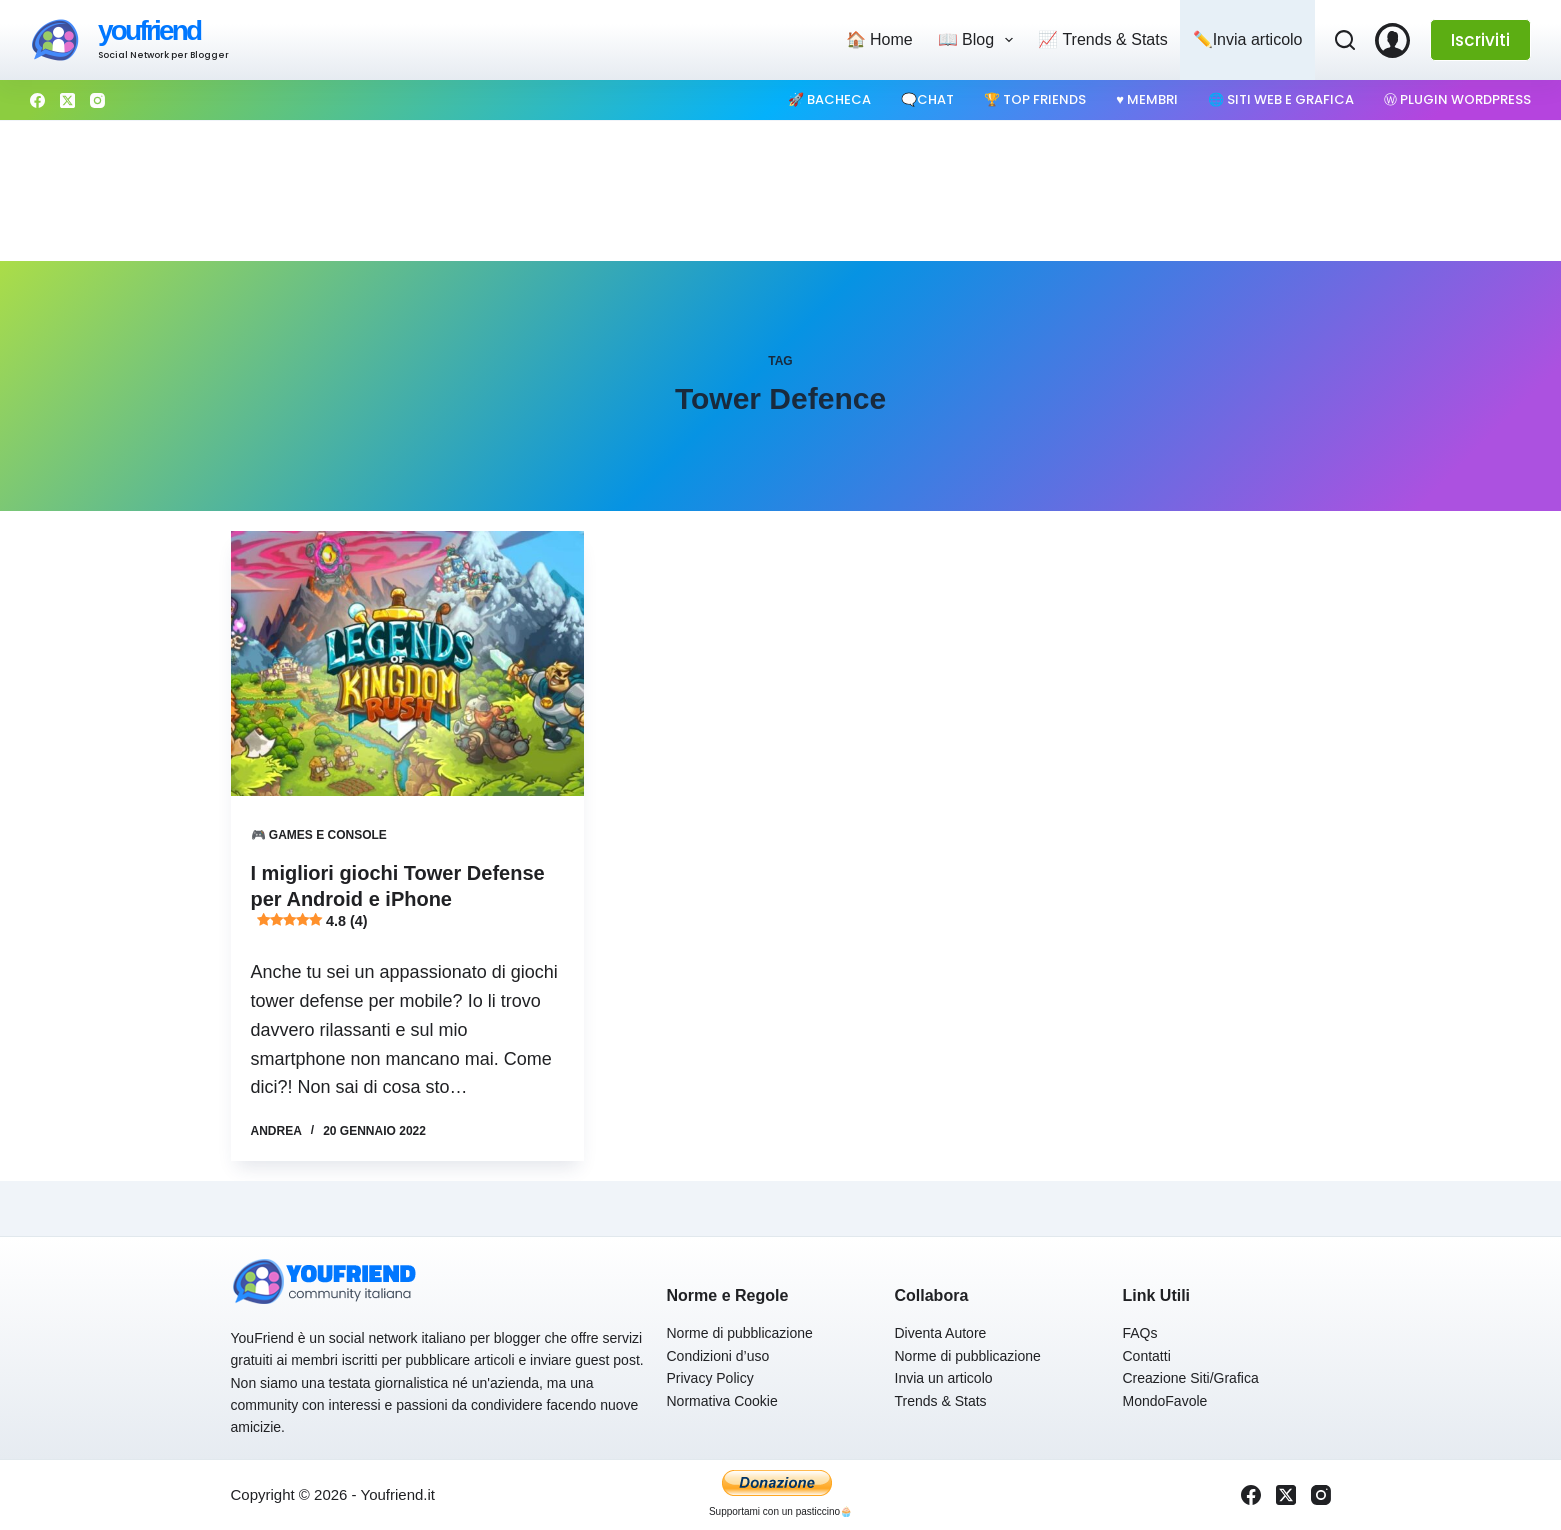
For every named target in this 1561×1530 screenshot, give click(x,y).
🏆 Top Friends (1035, 99)
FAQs (1140, 1333)
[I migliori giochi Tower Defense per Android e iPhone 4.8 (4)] (407, 663)
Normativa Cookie (722, 1401)
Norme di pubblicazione (740, 1333)
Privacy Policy (710, 1378)
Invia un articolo (944, 1378)
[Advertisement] (781, 191)
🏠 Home (879, 39)
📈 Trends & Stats (1102, 39)
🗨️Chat (927, 99)
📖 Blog (980, 40)
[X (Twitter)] (67, 100)
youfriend (149, 30)
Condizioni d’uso (718, 1356)
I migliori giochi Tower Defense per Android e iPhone (398, 896)
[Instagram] (97, 100)
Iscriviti (1480, 40)
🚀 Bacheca (829, 99)
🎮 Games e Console (319, 835)
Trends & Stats (941, 1401)
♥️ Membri (1147, 99)
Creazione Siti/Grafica (1191, 1378)
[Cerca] (1345, 40)
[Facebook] (37, 100)
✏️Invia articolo (1248, 39)
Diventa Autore (941, 1333)
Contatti (1147, 1356)
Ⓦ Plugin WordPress (1457, 99)
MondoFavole (1165, 1401)
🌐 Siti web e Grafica (1281, 99)
